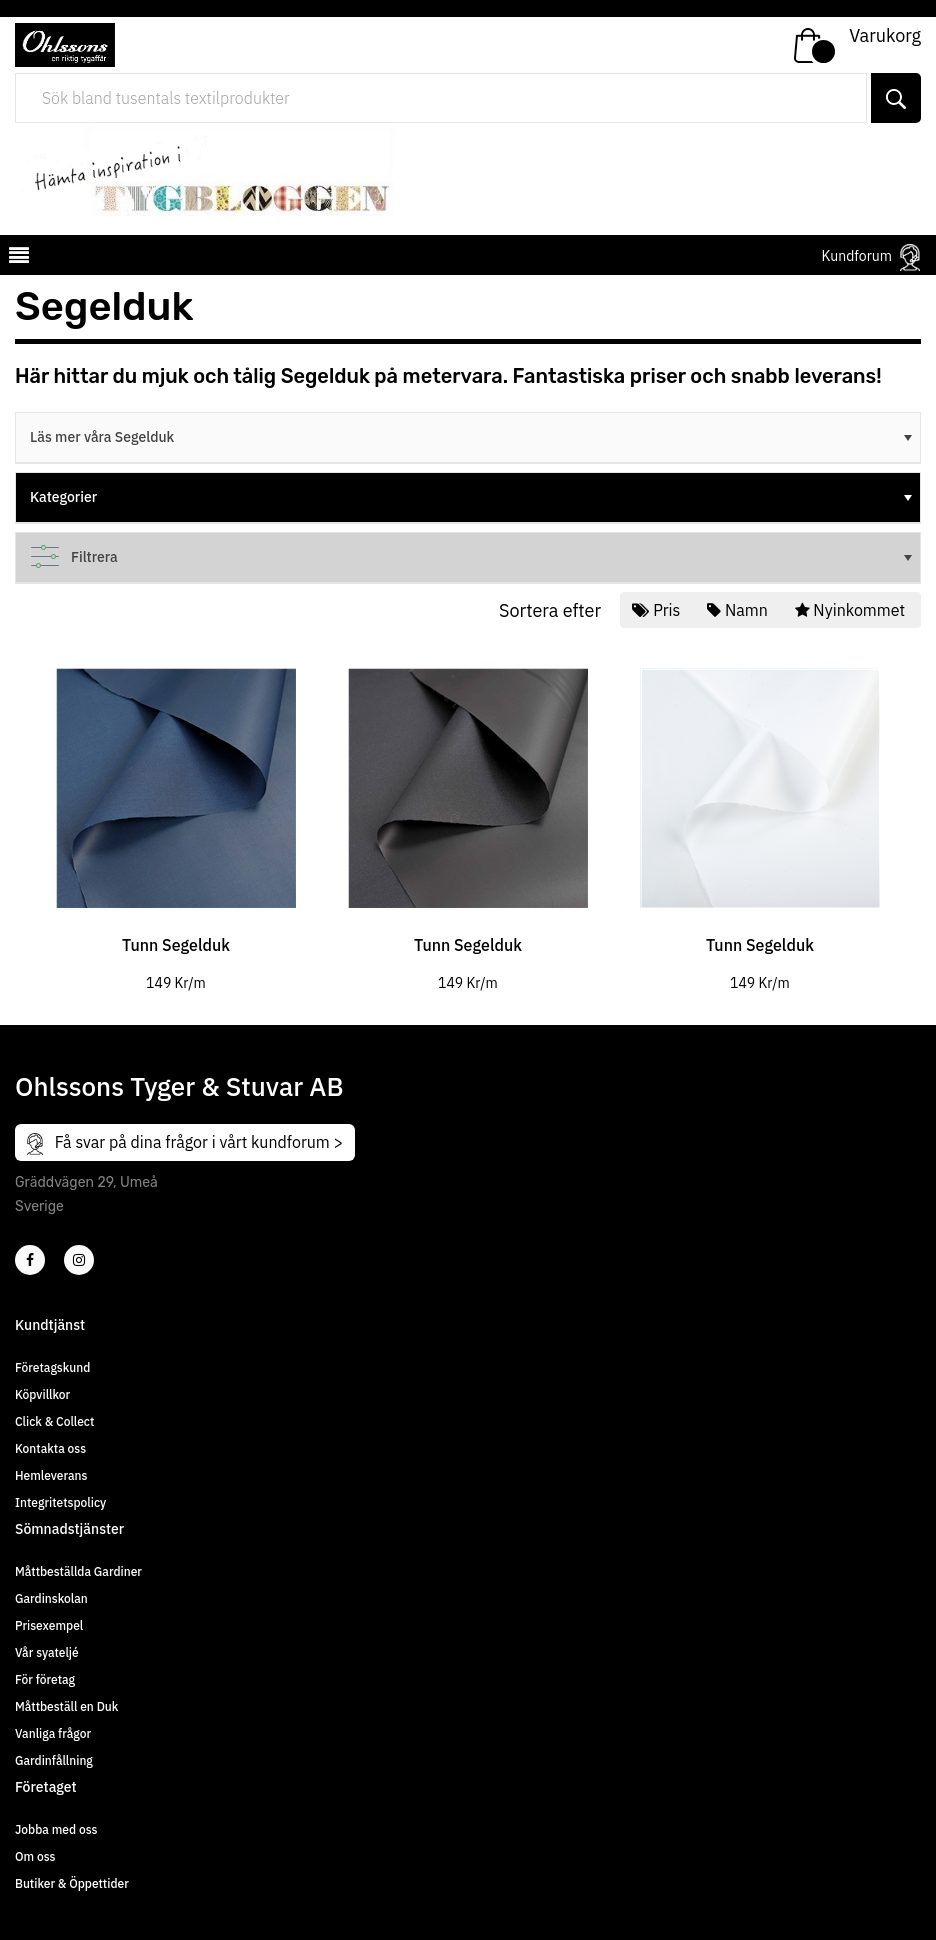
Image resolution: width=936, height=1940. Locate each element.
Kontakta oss (50, 1448)
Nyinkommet (852, 610)
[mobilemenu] (17, 258)
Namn (739, 610)
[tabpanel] (176, 815)
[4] (79, 1260)
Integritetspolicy (60, 1502)
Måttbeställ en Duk (66, 1706)
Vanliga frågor (53, 1733)
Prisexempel (49, 1625)
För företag (45, 1679)
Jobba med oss (56, 1829)
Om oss (35, 1856)
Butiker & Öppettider (72, 1883)
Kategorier (473, 497)
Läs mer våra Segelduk (473, 437)
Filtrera (473, 557)
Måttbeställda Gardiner (78, 1571)
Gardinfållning (54, 1760)
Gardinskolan (51, 1598)
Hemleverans (51, 1475)
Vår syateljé (47, 1652)
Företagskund (52, 1367)
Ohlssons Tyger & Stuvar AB (179, 1086)
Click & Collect (54, 1421)
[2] (30, 1260)
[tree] (468, 438)
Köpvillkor (42, 1394)
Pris (658, 610)
